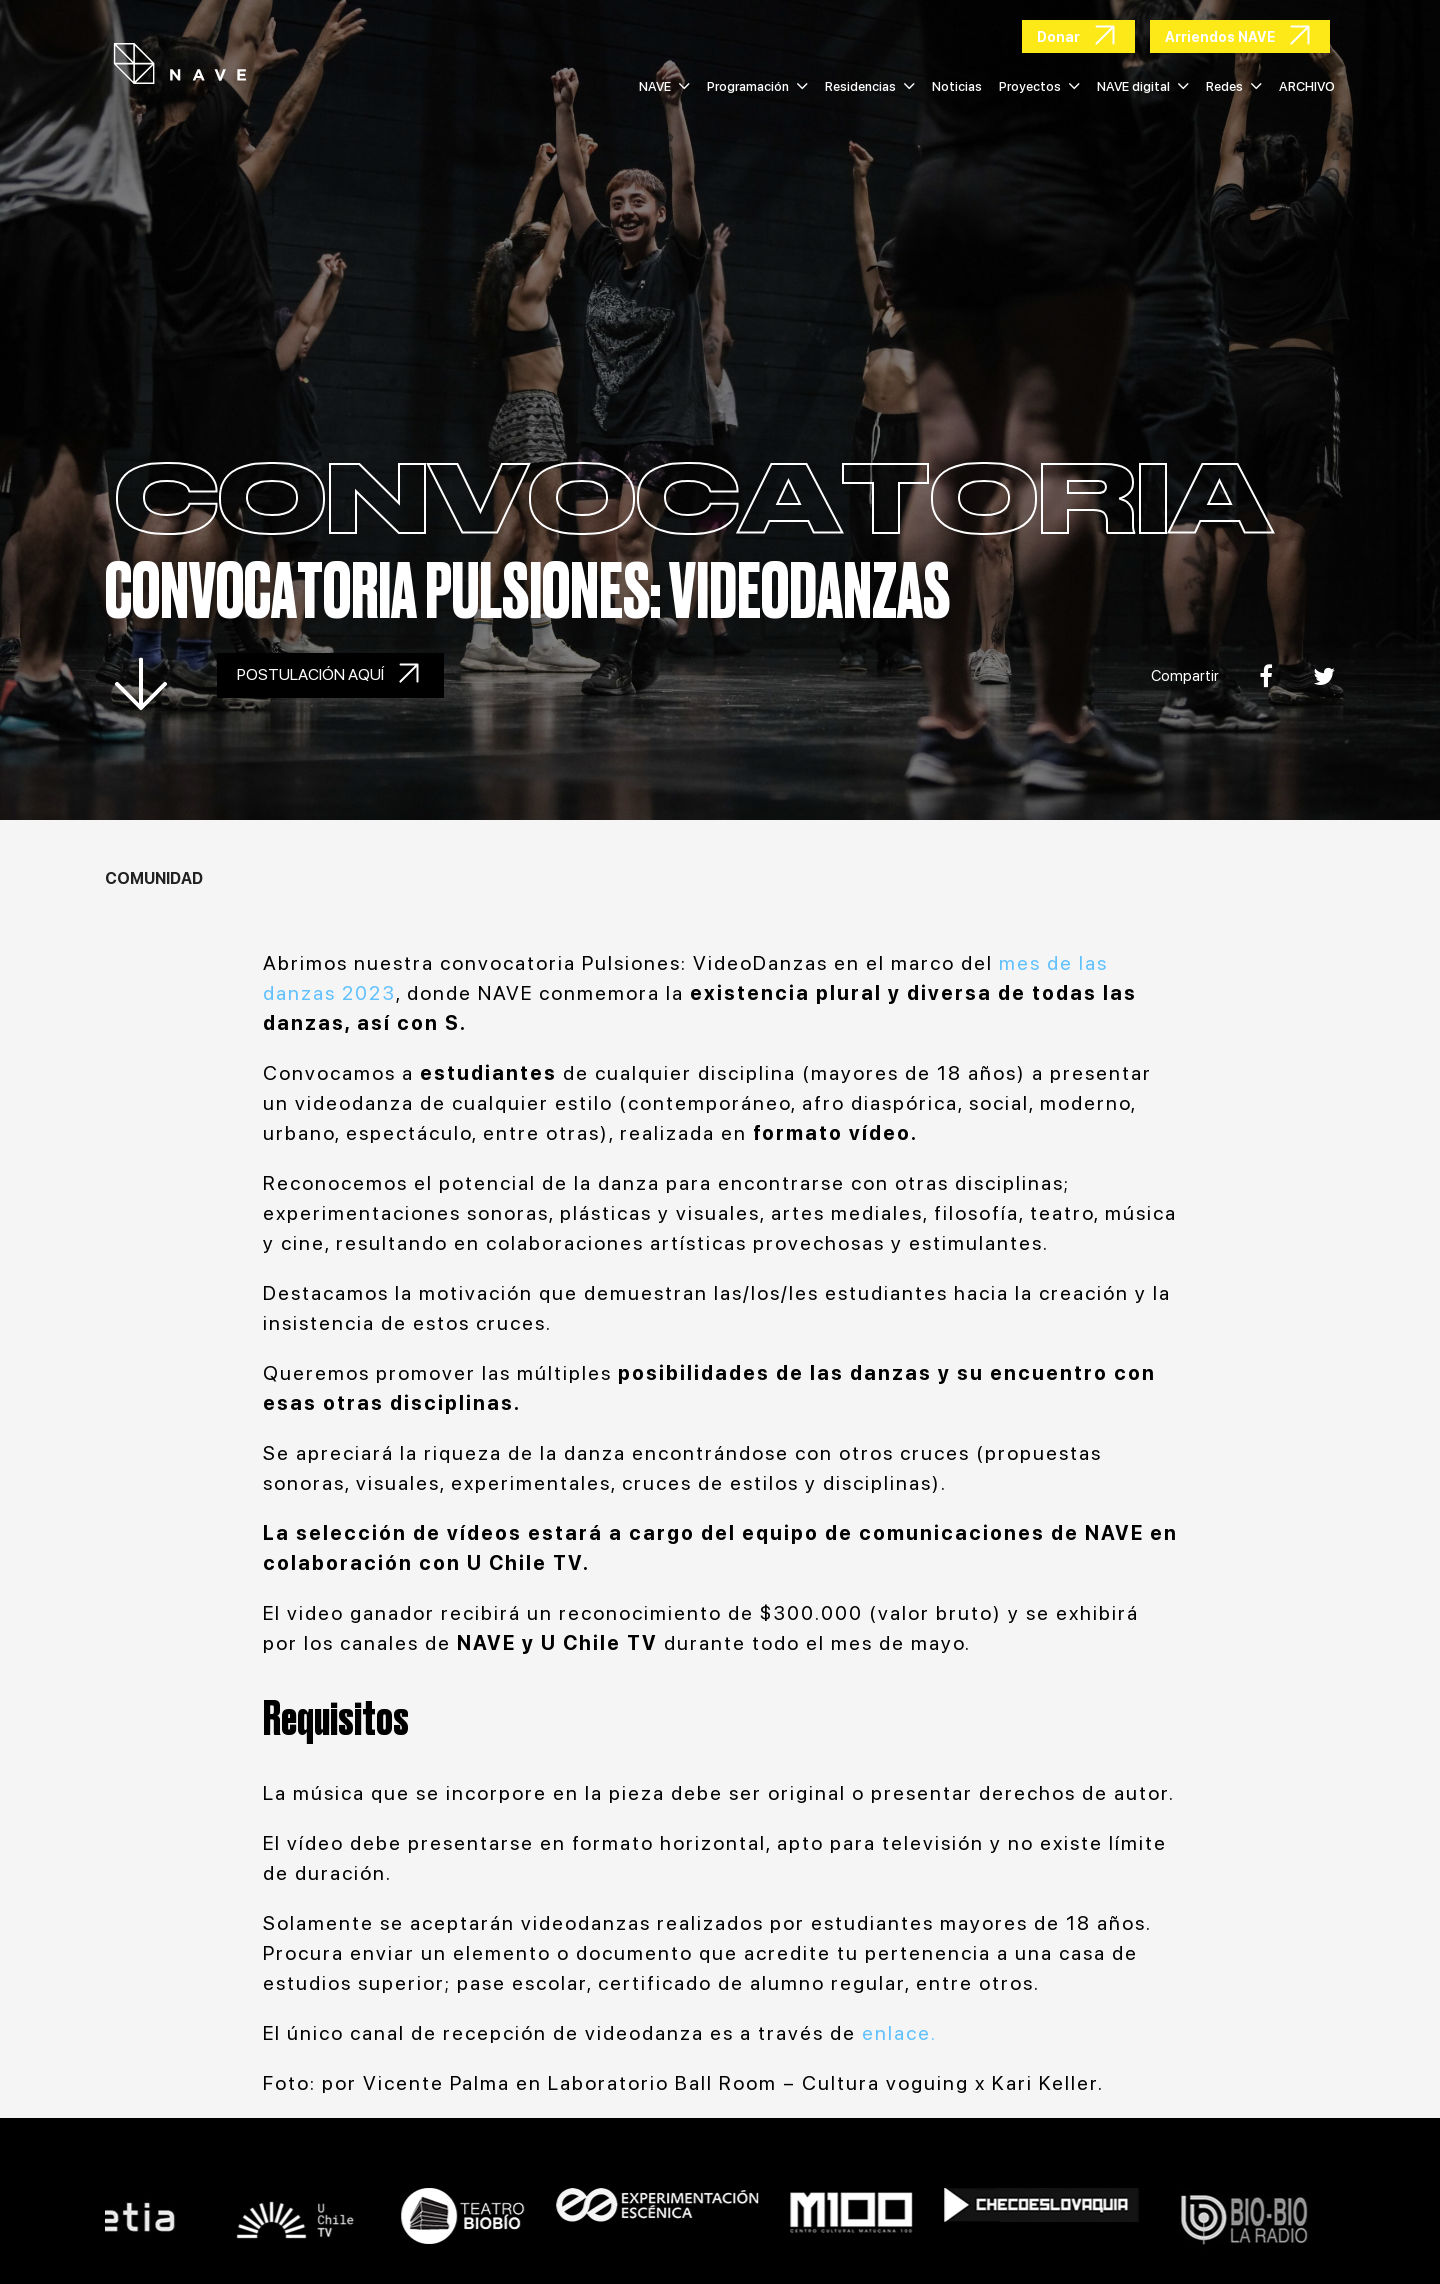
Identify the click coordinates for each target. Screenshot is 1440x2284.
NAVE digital (1143, 86)
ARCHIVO (1307, 86)
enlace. (902, 2033)
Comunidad (154, 878)
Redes (1234, 86)
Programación (757, 86)
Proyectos (1039, 86)
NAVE (664, 86)
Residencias (870, 86)
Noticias (957, 86)
